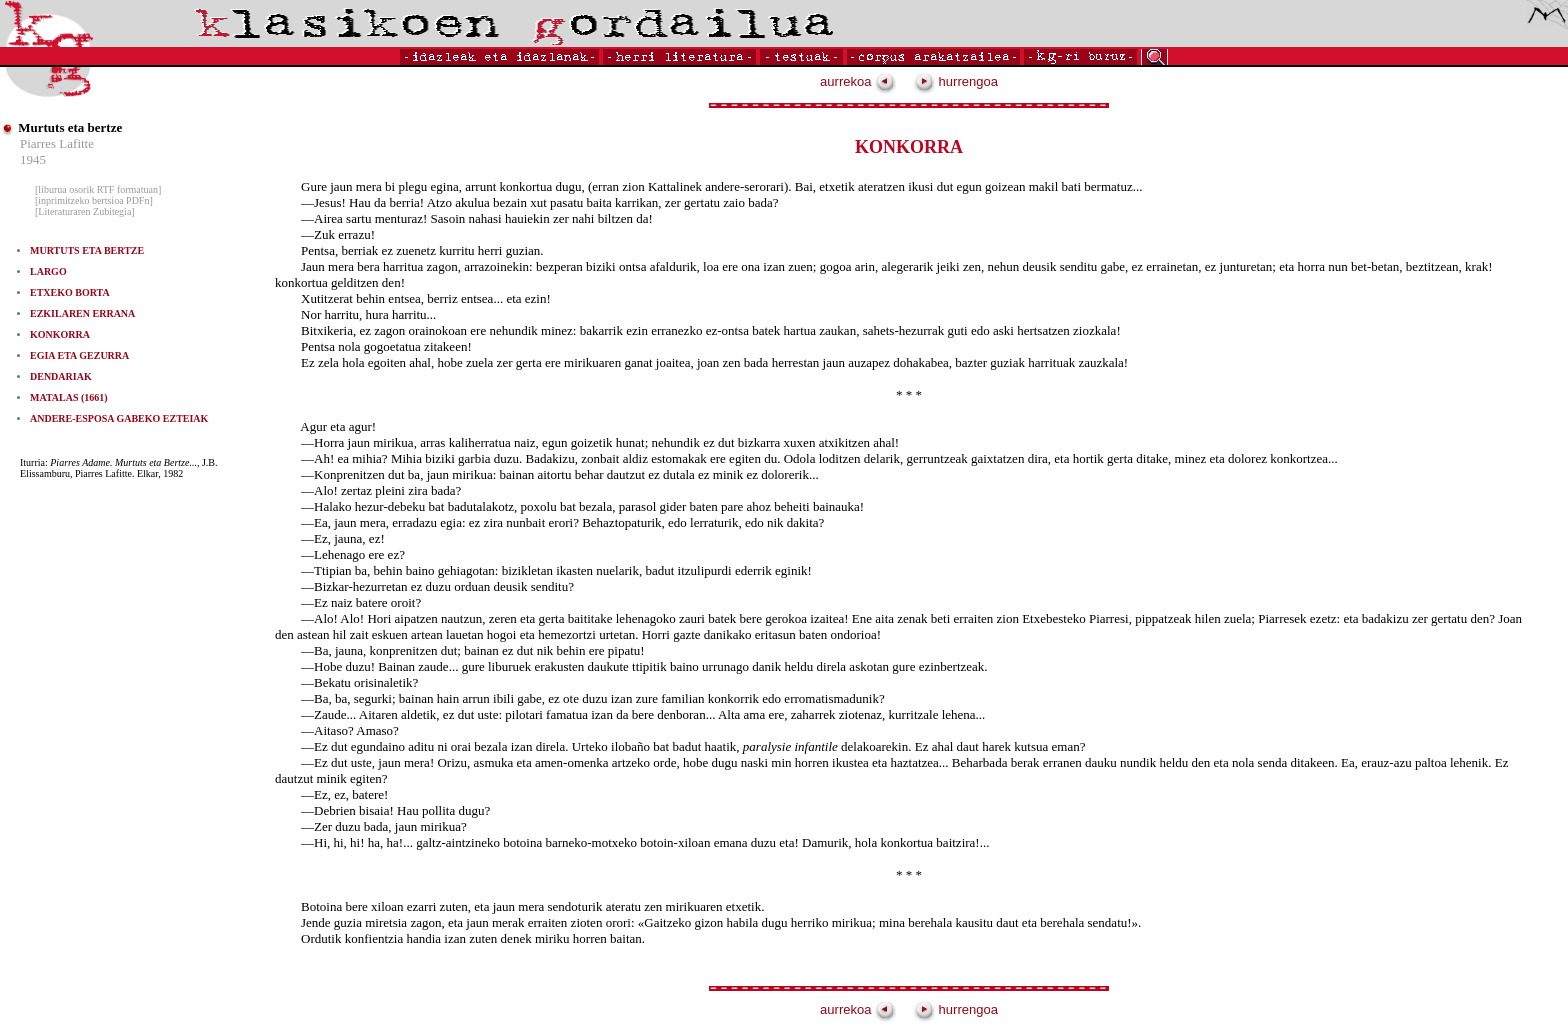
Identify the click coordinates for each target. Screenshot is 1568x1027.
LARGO (48, 271)
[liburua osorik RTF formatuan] (98, 189)
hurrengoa (956, 81)
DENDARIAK (61, 376)
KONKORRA (60, 334)
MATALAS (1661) (69, 397)
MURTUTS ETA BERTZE (87, 250)
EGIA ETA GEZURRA (79, 355)
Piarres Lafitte (57, 143)
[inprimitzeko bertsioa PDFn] (94, 200)
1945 (33, 159)
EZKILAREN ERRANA (82, 313)
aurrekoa (858, 81)
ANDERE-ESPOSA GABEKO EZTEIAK (119, 418)
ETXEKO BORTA (70, 292)
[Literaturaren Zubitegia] (85, 211)
